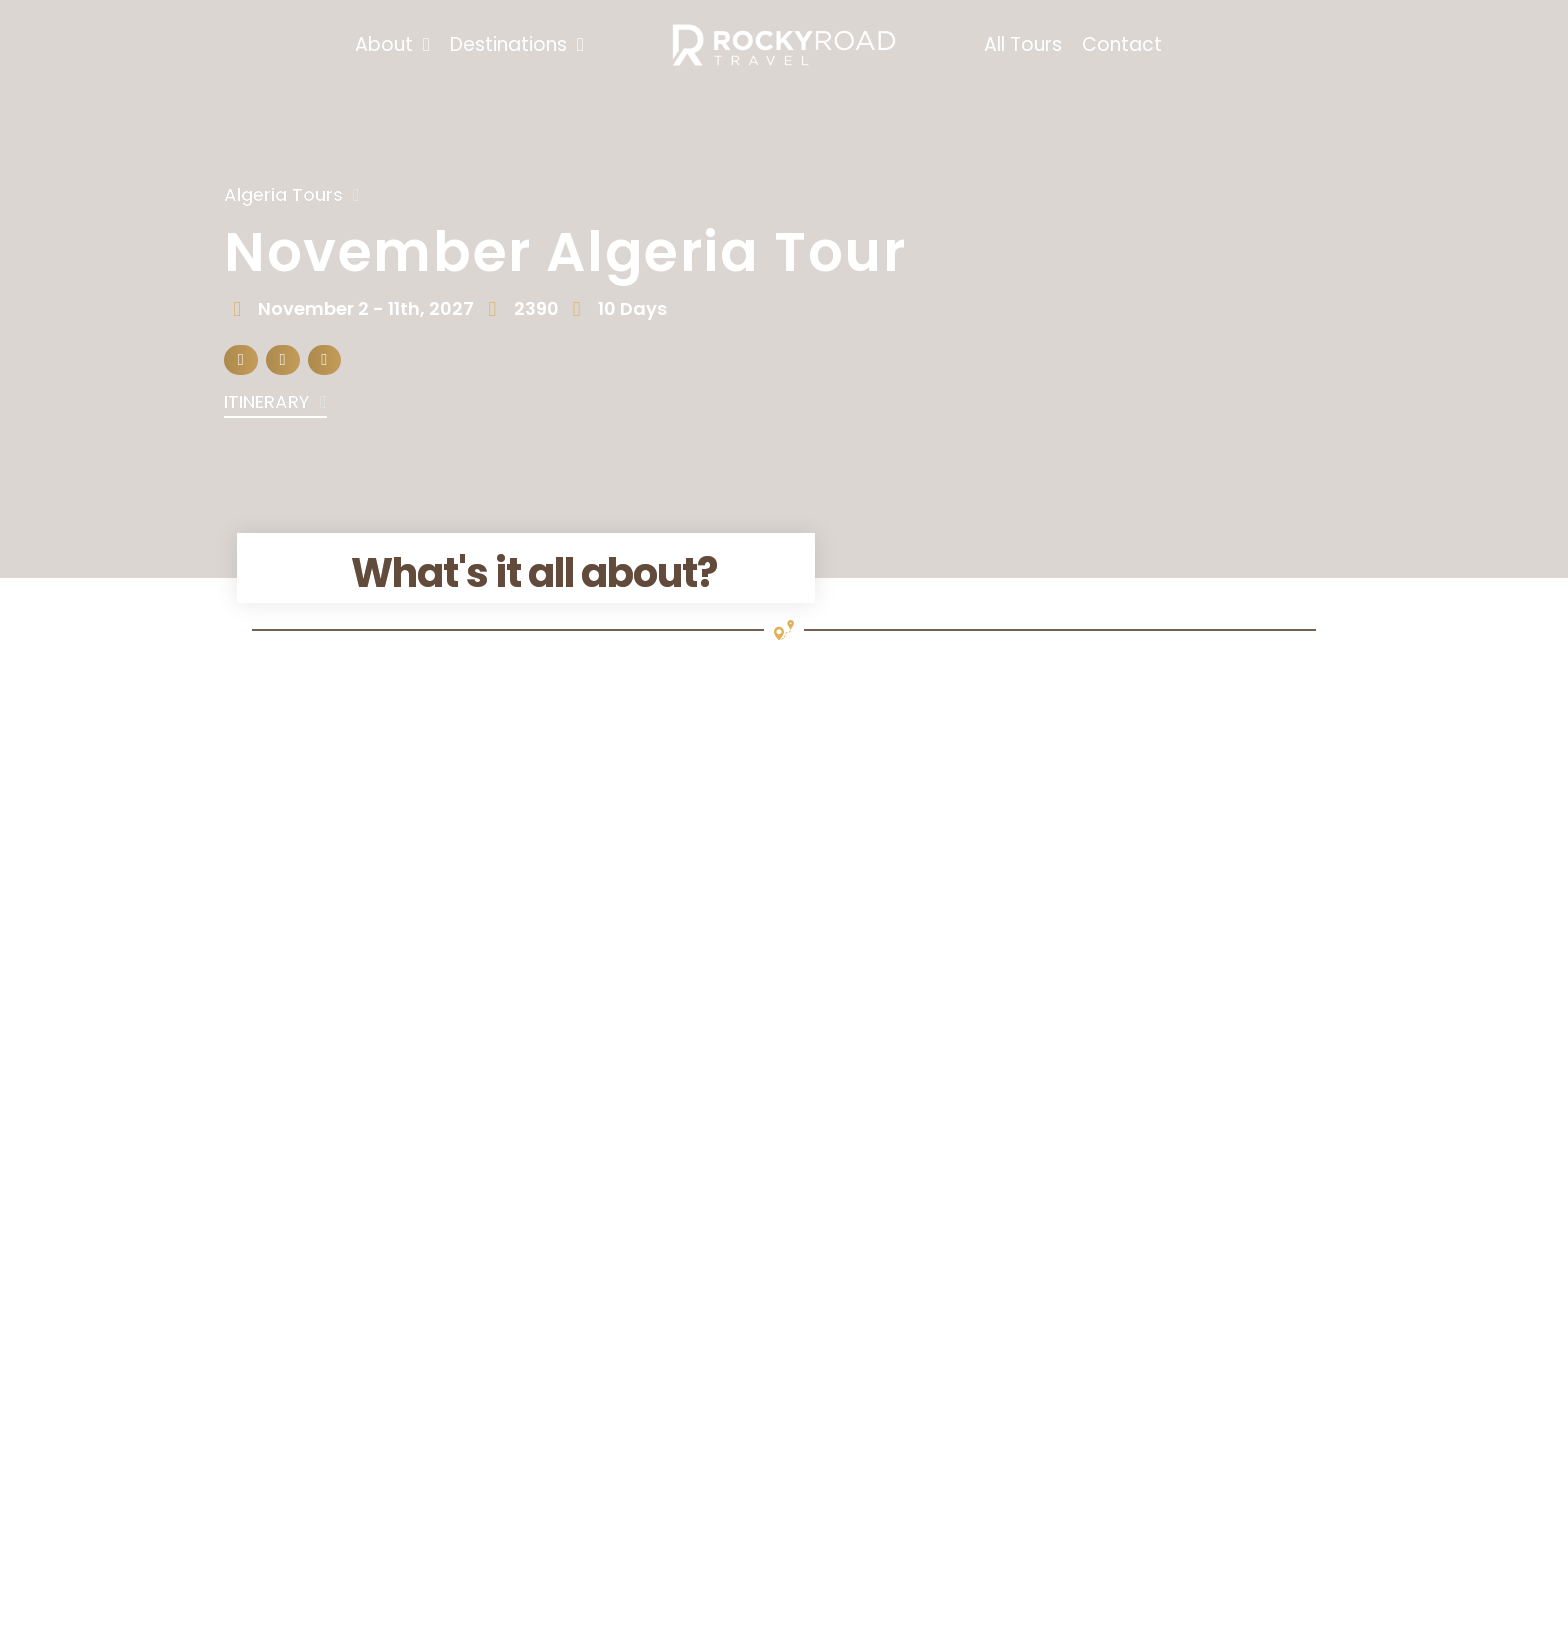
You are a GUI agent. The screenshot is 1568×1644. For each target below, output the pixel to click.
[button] (241, 360)
